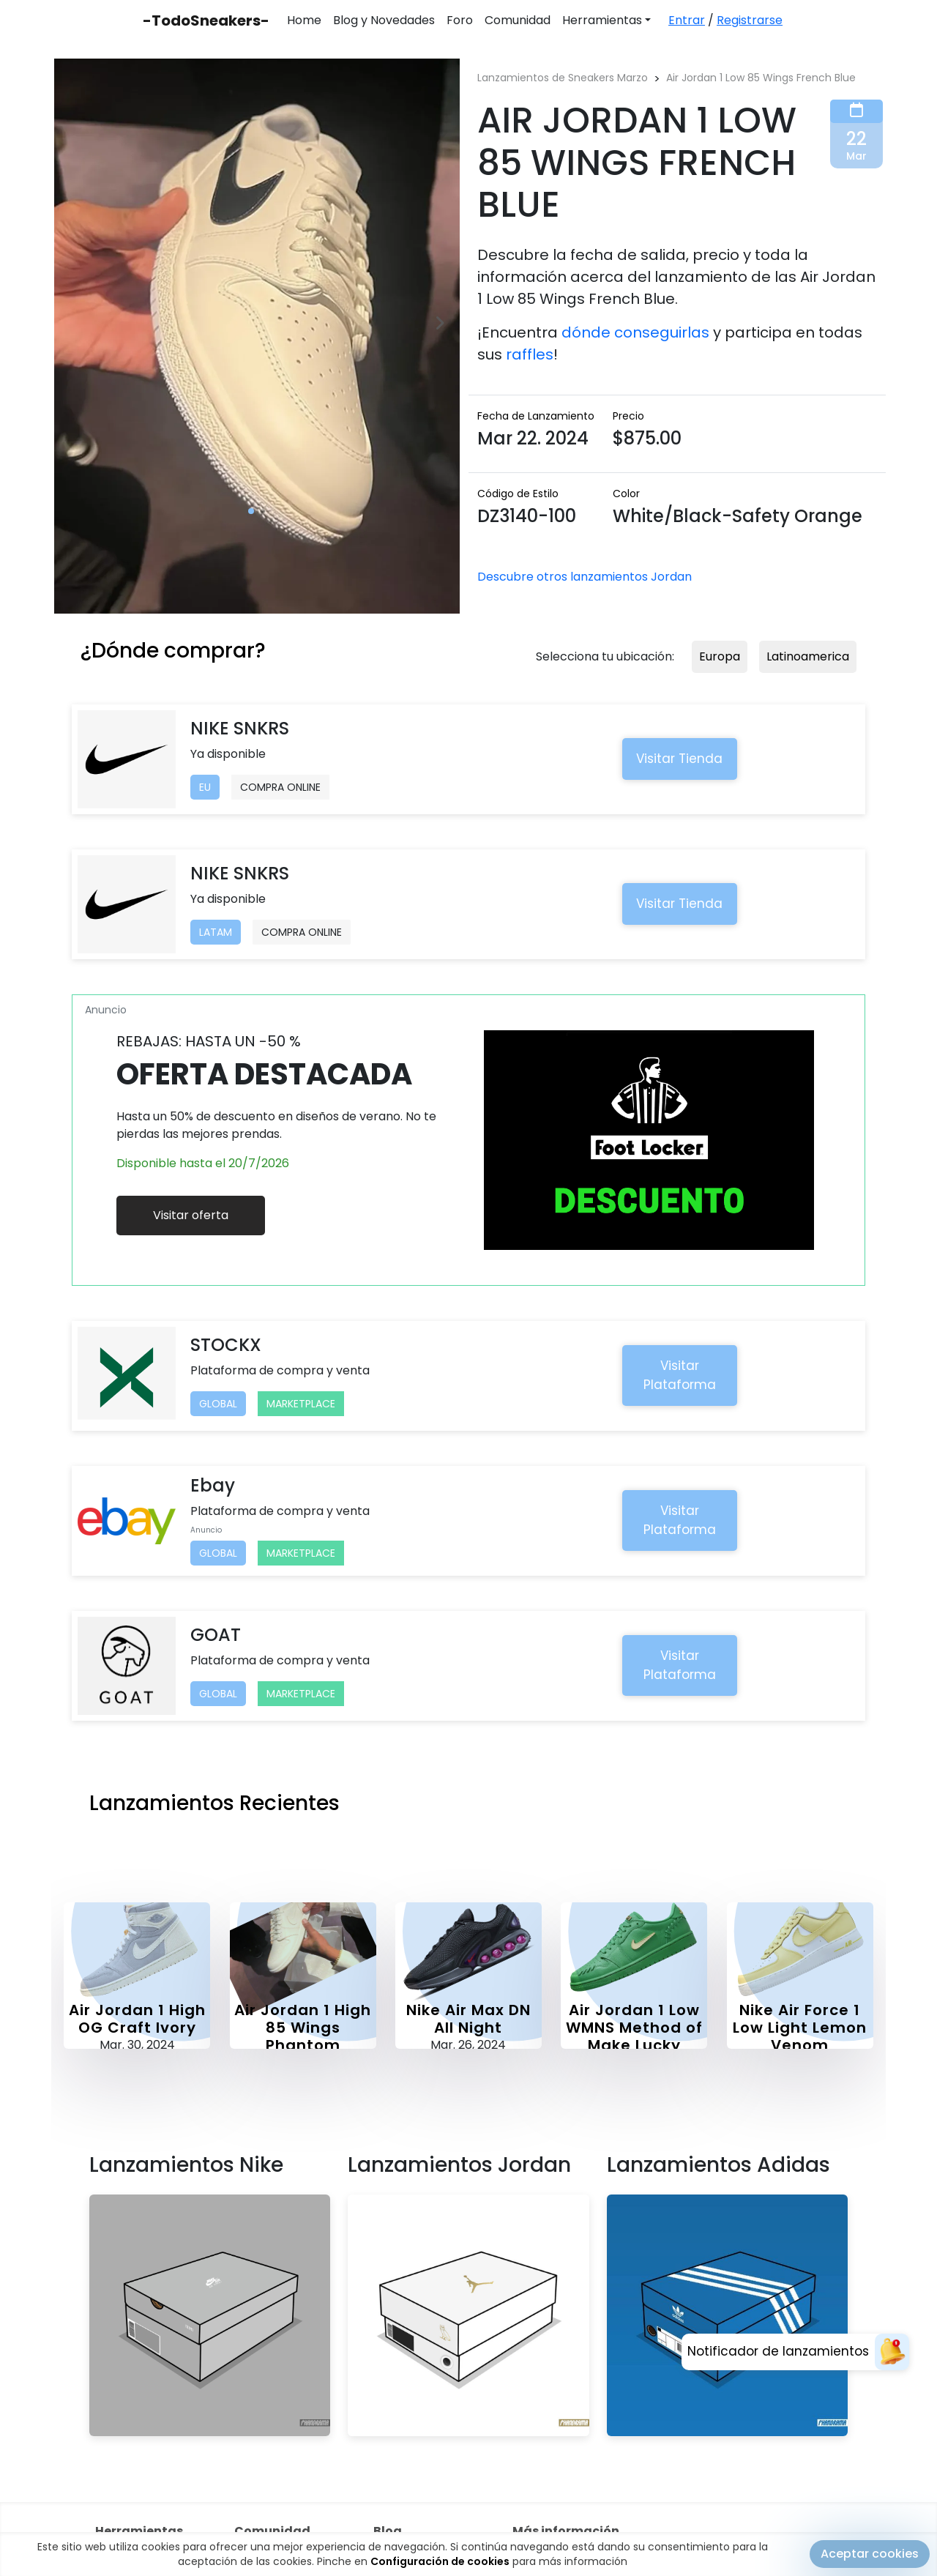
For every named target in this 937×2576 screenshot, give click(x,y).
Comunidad (517, 20)
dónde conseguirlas (635, 332)
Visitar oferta (190, 1215)
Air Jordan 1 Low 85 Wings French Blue (761, 77)
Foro (460, 20)
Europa (719, 656)
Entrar (686, 20)
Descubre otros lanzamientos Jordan (584, 576)
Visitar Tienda (679, 758)
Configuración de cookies (439, 2561)
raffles (529, 354)
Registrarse (750, 20)
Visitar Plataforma (679, 1375)
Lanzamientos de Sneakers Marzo (562, 77)
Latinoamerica (807, 656)
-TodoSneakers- (206, 20)
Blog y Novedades (384, 20)
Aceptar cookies (870, 2553)
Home (304, 20)
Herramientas (602, 20)
